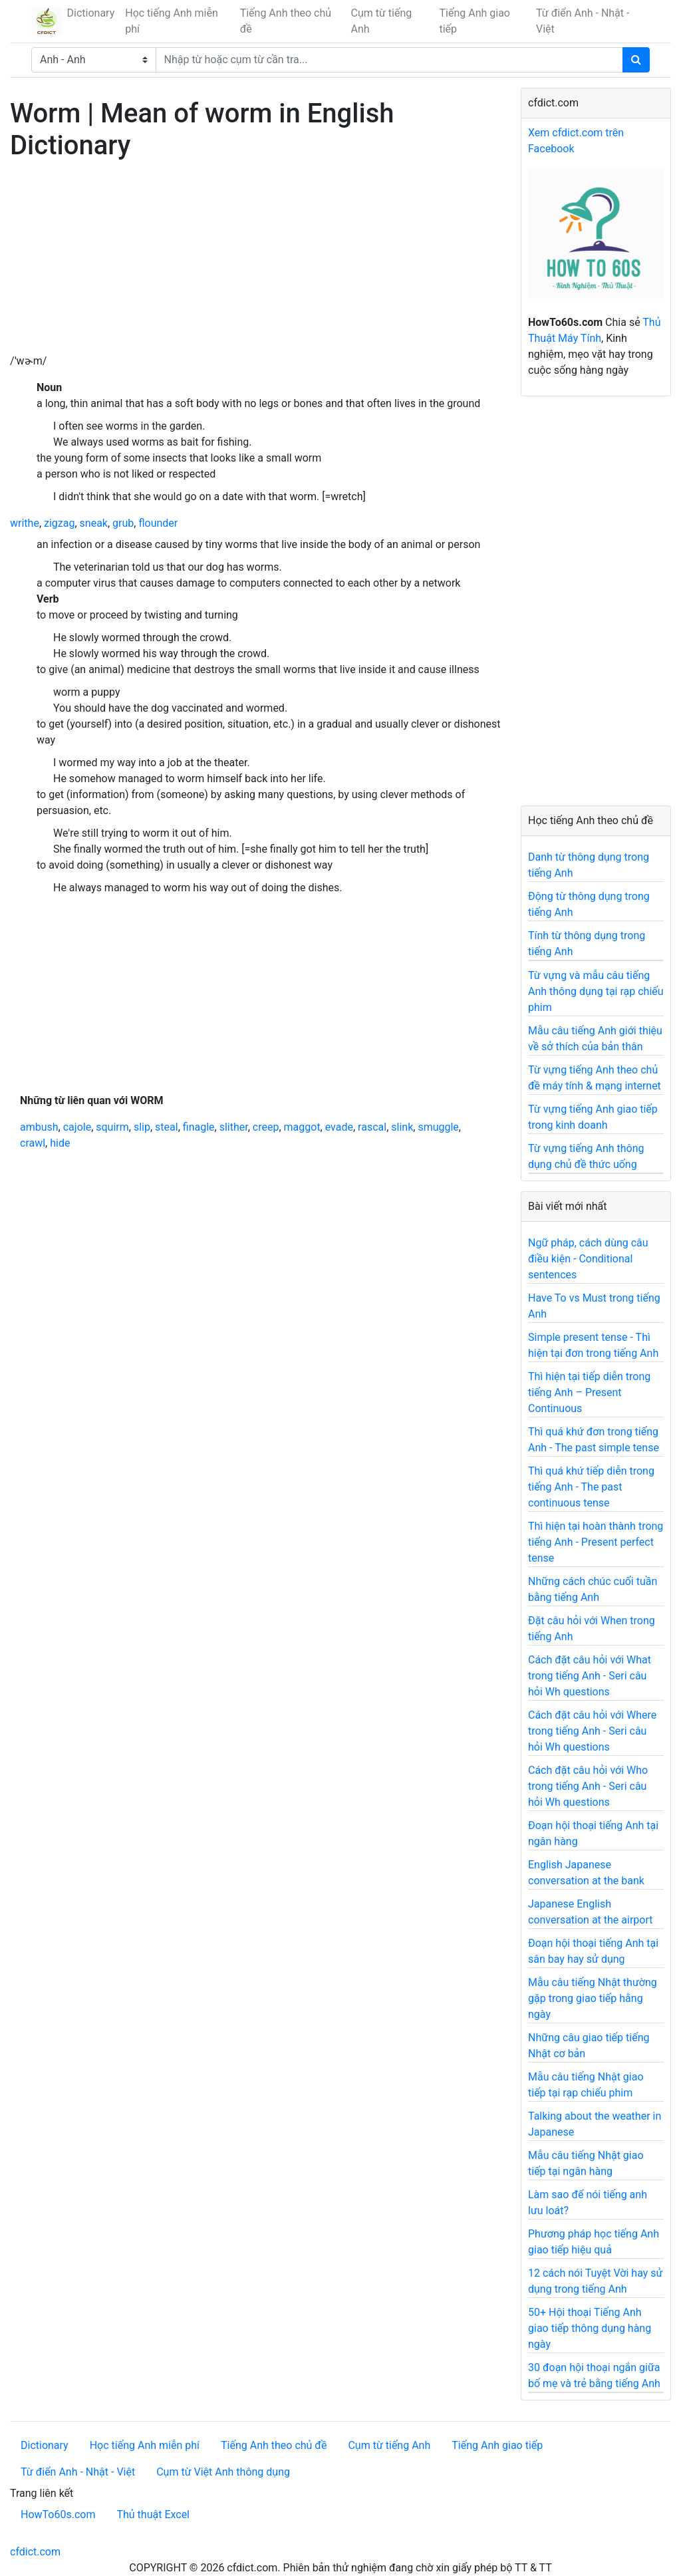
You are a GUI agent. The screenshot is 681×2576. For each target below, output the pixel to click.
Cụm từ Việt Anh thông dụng (223, 2472)
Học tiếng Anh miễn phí (171, 21)
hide (60, 1143)
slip (142, 1127)
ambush (39, 1127)
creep (266, 1127)
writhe (24, 523)
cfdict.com (35, 2551)
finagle (199, 1127)
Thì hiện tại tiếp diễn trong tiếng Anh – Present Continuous (589, 1392)
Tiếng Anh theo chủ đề (285, 21)
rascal (372, 1127)
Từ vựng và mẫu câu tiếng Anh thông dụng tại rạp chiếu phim (596, 991)
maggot (302, 1127)
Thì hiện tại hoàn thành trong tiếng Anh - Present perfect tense (595, 1542)
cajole (77, 1127)
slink (402, 1127)
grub (123, 523)
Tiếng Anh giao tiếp (474, 21)
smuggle (438, 1127)
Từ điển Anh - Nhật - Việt (582, 21)
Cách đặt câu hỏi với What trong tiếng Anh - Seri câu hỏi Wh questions (589, 1675)
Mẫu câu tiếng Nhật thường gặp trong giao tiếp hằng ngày (592, 1998)
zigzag (59, 523)
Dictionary (91, 13)
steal (166, 1127)
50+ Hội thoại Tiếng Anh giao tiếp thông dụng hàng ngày (589, 2328)
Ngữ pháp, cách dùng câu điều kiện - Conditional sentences (588, 1258)
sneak (94, 523)
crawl (32, 1143)
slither (233, 1127)
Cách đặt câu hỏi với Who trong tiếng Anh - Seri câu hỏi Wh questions (588, 1786)
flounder (158, 523)
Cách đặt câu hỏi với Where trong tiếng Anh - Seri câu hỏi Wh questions (592, 1731)
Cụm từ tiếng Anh (381, 21)
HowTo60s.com (58, 2514)
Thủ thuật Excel (153, 2514)
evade (339, 1127)
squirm (112, 1127)
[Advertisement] (255, 260)
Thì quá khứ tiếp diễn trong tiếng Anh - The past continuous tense (591, 1487)
